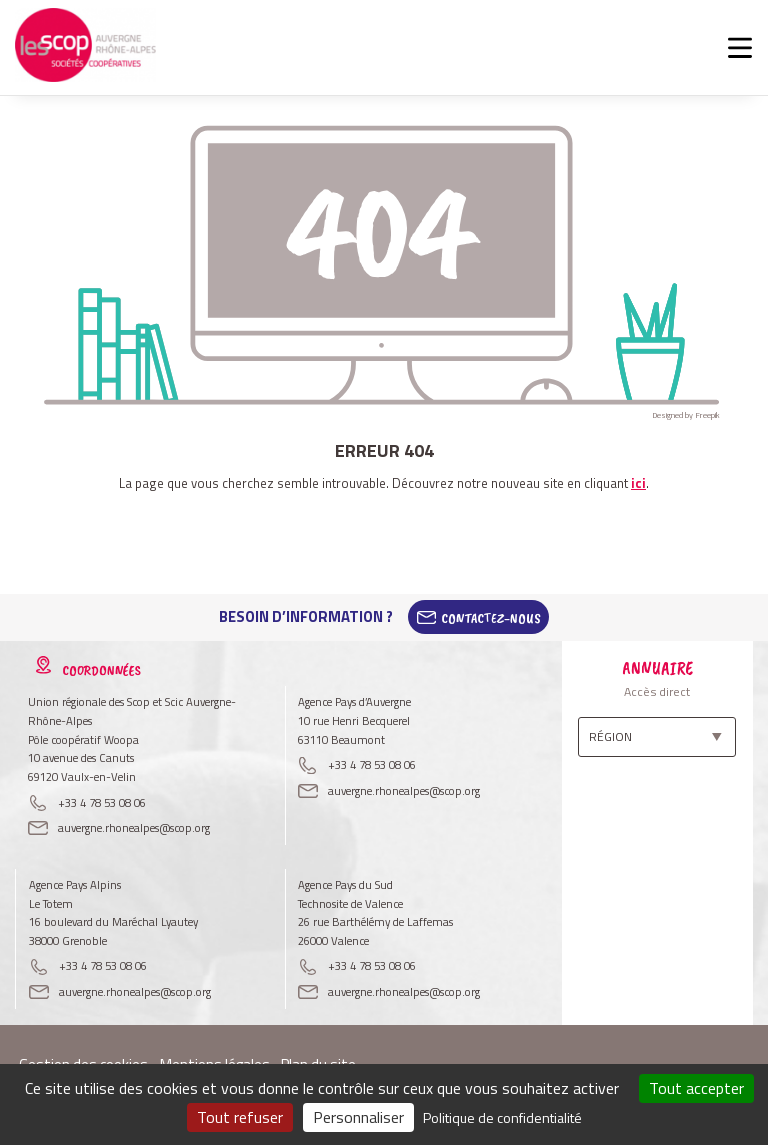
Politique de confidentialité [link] (502, 1117)
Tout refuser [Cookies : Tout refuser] (240, 1117)
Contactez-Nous (491, 617)
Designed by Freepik (686, 415)
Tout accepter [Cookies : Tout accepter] (696, 1088)
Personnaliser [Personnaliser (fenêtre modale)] (358, 1117)
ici (638, 483)
